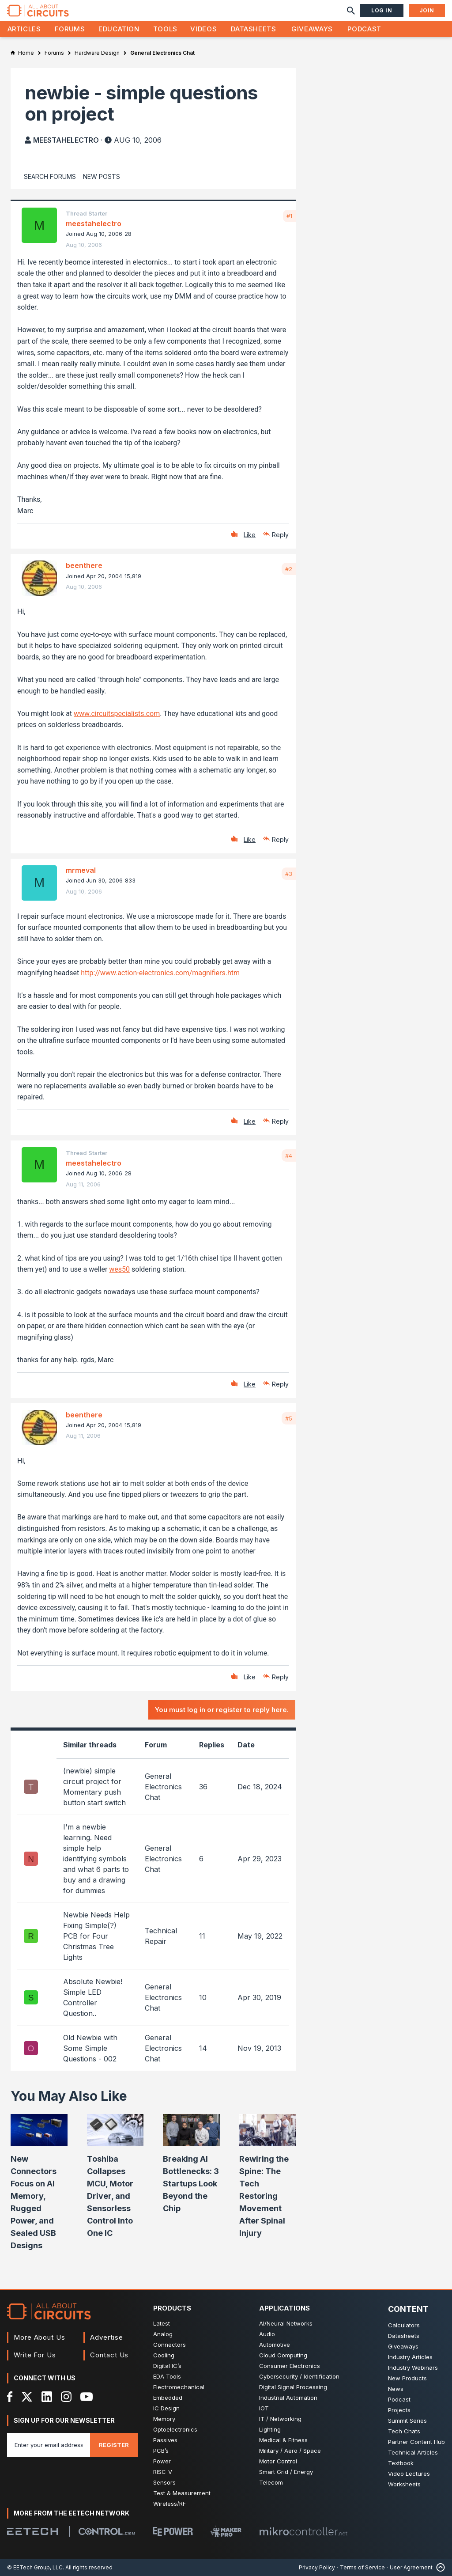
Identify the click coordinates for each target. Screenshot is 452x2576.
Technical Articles (413, 2452)
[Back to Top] (439, 2567)
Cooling (163, 2355)
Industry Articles (410, 2356)
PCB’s (161, 2450)
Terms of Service (362, 2567)
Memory (164, 2418)
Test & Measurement (182, 2492)
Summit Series (407, 2420)
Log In (381, 10)
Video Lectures (409, 2473)
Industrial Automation (288, 2397)
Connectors (169, 2344)
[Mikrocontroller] (303, 2531)
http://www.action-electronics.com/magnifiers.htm (160, 973)
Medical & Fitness (283, 2439)
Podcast (364, 29)
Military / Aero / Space (290, 2450)
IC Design (166, 2408)
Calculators (404, 2325)
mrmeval (81, 870)
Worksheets (404, 2484)
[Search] (351, 10)
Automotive (274, 2344)
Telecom (271, 2482)
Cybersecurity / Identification (299, 2376)
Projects (399, 2409)
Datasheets (253, 29)
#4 (288, 1155)
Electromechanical (178, 2386)
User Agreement (411, 2567)
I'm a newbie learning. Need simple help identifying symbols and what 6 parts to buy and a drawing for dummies (96, 1858)
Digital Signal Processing (293, 2386)
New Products (407, 2378)
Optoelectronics (175, 2429)
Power (162, 2461)
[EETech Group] (32, 2531)
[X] (27, 2397)
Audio (267, 2333)
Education (118, 29)
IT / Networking (280, 2418)
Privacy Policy (317, 2567)
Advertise (106, 2337)
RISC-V (162, 2471)
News (395, 2388)
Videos (203, 29)
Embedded (167, 2397)
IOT (264, 2408)
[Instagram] (66, 2396)
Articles (24, 29)
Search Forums (50, 176)
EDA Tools (167, 2376)
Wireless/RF (169, 2503)
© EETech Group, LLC (35, 2567)
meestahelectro (66, 140)
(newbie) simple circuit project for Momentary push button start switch (94, 1786)
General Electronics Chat (163, 1787)
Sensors (164, 2482)
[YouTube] (86, 2396)
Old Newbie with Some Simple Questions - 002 (90, 2048)
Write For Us (35, 2355)
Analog (163, 2333)
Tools (165, 29)
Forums (70, 29)
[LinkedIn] (46, 2396)
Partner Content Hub (416, 2441)
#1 (289, 216)
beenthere (84, 565)
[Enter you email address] (48, 2445)
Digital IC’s (167, 2365)
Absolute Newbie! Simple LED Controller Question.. (92, 1997)
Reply (280, 534)
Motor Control (278, 2461)
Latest (161, 2323)
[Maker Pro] (226, 2531)
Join (426, 10)
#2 (288, 568)
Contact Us (109, 2355)
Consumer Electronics (289, 2365)
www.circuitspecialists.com (117, 713)
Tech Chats (404, 2431)
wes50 (119, 1269)
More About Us (39, 2337)
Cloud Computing (283, 2355)
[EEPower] (173, 2531)
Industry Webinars (413, 2367)
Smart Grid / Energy (286, 2471)
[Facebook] (10, 2396)
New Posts (101, 176)
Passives (165, 2439)
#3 (288, 873)
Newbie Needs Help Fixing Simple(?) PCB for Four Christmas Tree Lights (96, 1936)
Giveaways (312, 29)
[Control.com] (107, 2531)
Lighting (270, 2429)
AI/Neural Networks (286, 2323)
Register (114, 2444)
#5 (288, 1418)
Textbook (401, 2462)
